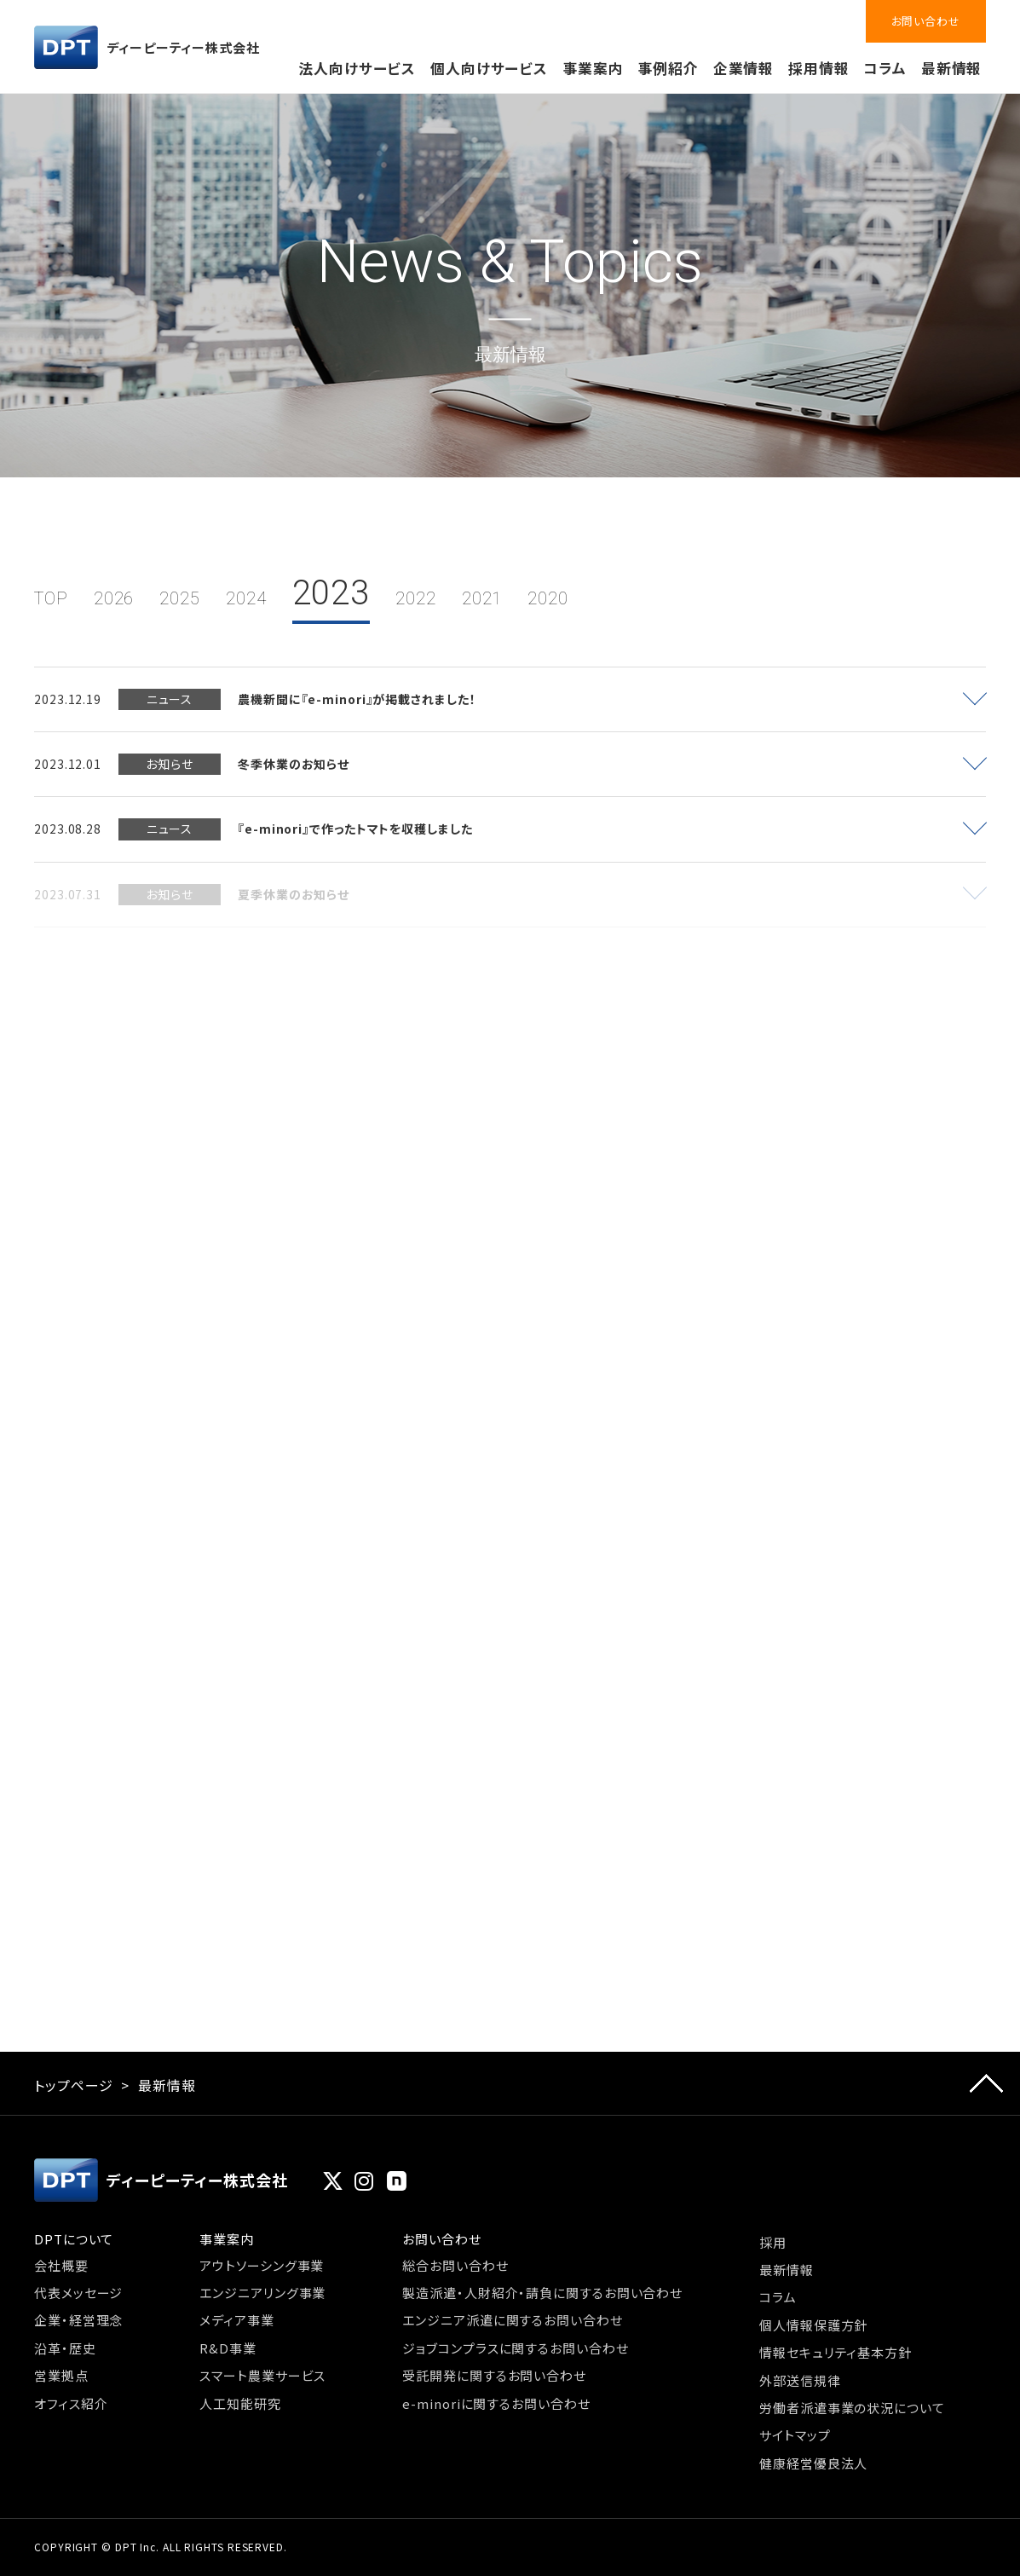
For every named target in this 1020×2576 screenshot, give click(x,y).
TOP (51, 598)
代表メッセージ (78, 2293)
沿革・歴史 (65, 2348)
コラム (885, 68)
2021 (482, 598)
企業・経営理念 (78, 2320)
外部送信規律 (799, 2380)
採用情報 (819, 68)
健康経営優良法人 (813, 2463)
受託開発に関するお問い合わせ (494, 2375)
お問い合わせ (925, 21)
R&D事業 (227, 2348)
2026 (114, 598)
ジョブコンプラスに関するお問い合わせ (515, 2348)
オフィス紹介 (70, 2403)
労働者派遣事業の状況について (852, 2408)
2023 (331, 593)
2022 (415, 598)
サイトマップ (794, 2435)
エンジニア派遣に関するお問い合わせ (512, 2320)
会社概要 (61, 2265)
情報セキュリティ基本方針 (835, 2352)
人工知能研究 (239, 2403)
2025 (179, 598)
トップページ (73, 2085)
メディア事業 (236, 2320)
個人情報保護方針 (813, 2325)
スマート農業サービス (262, 2375)
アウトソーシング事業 (261, 2265)
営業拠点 (61, 2375)
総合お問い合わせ (455, 2265)
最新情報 (952, 68)
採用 (773, 2242)
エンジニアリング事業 (262, 2293)
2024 (246, 598)
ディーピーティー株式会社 (147, 47)
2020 (547, 598)
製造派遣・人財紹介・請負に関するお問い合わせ (542, 2293)
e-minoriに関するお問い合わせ (496, 2403)
